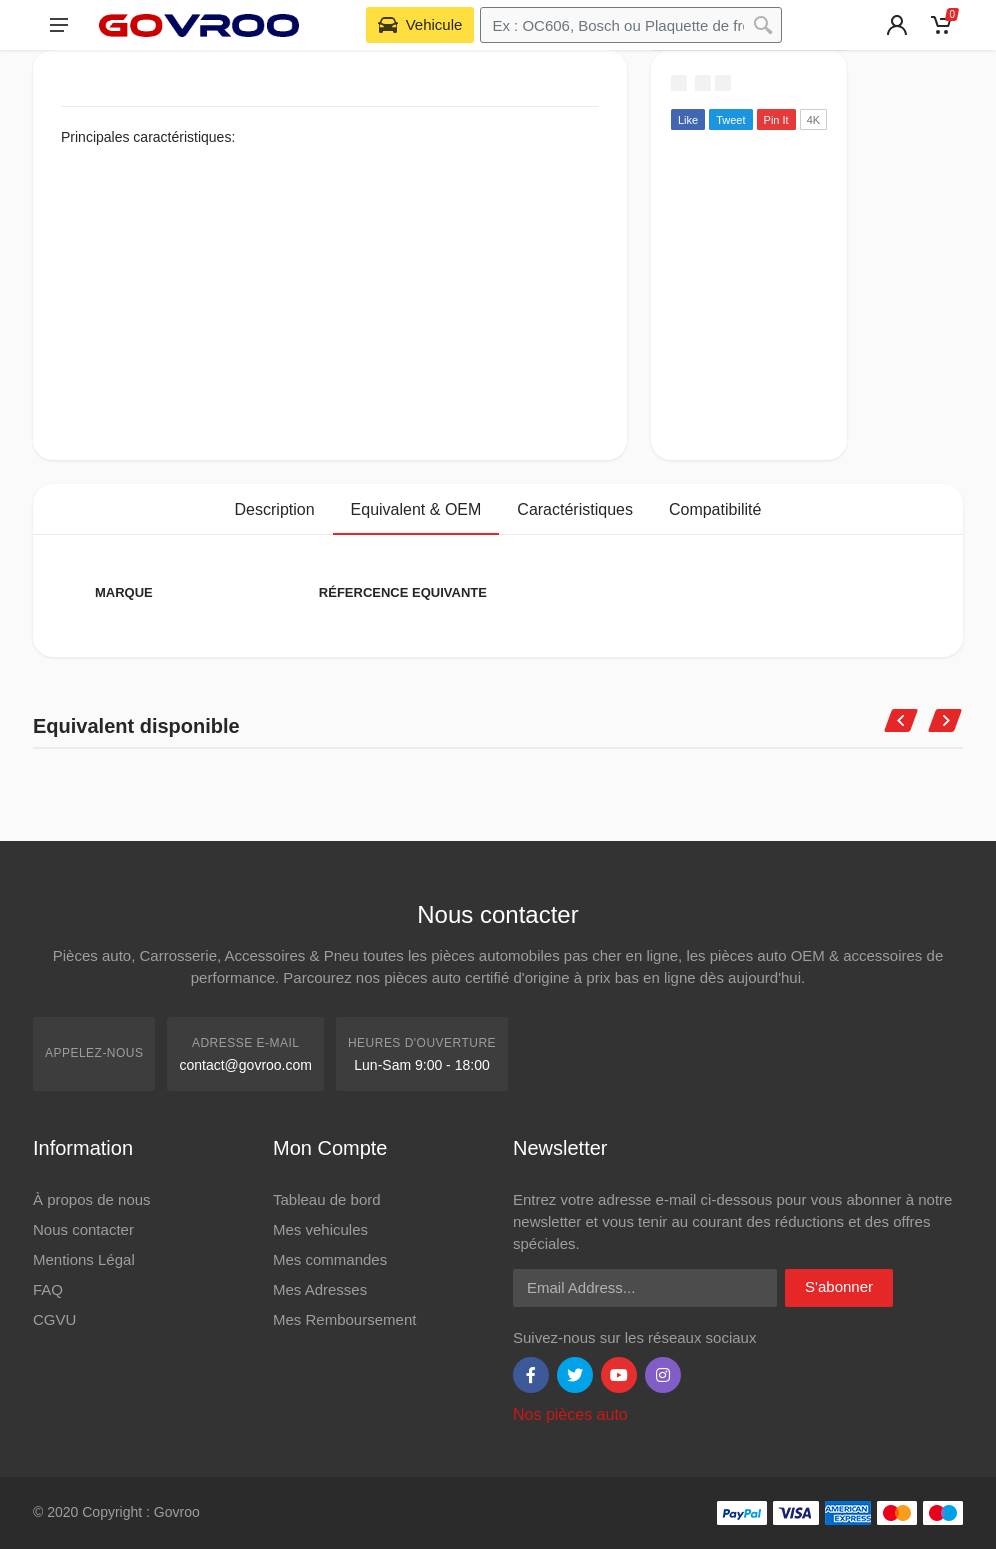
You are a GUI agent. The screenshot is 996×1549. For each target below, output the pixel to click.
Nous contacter (83, 1229)
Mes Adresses (320, 1289)
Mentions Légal (84, 1259)
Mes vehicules (320, 1229)
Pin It (776, 120)
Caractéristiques (575, 509)
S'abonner (839, 1286)
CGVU (54, 1319)
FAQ (48, 1289)
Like (688, 120)
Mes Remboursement (344, 1319)
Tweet (730, 120)
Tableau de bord (327, 1199)
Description (275, 509)
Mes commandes (330, 1259)
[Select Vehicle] (420, 25)
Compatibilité (715, 509)
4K (813, 120)
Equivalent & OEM (416, 509)
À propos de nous (92, 1199)
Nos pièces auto (570, 1414)
